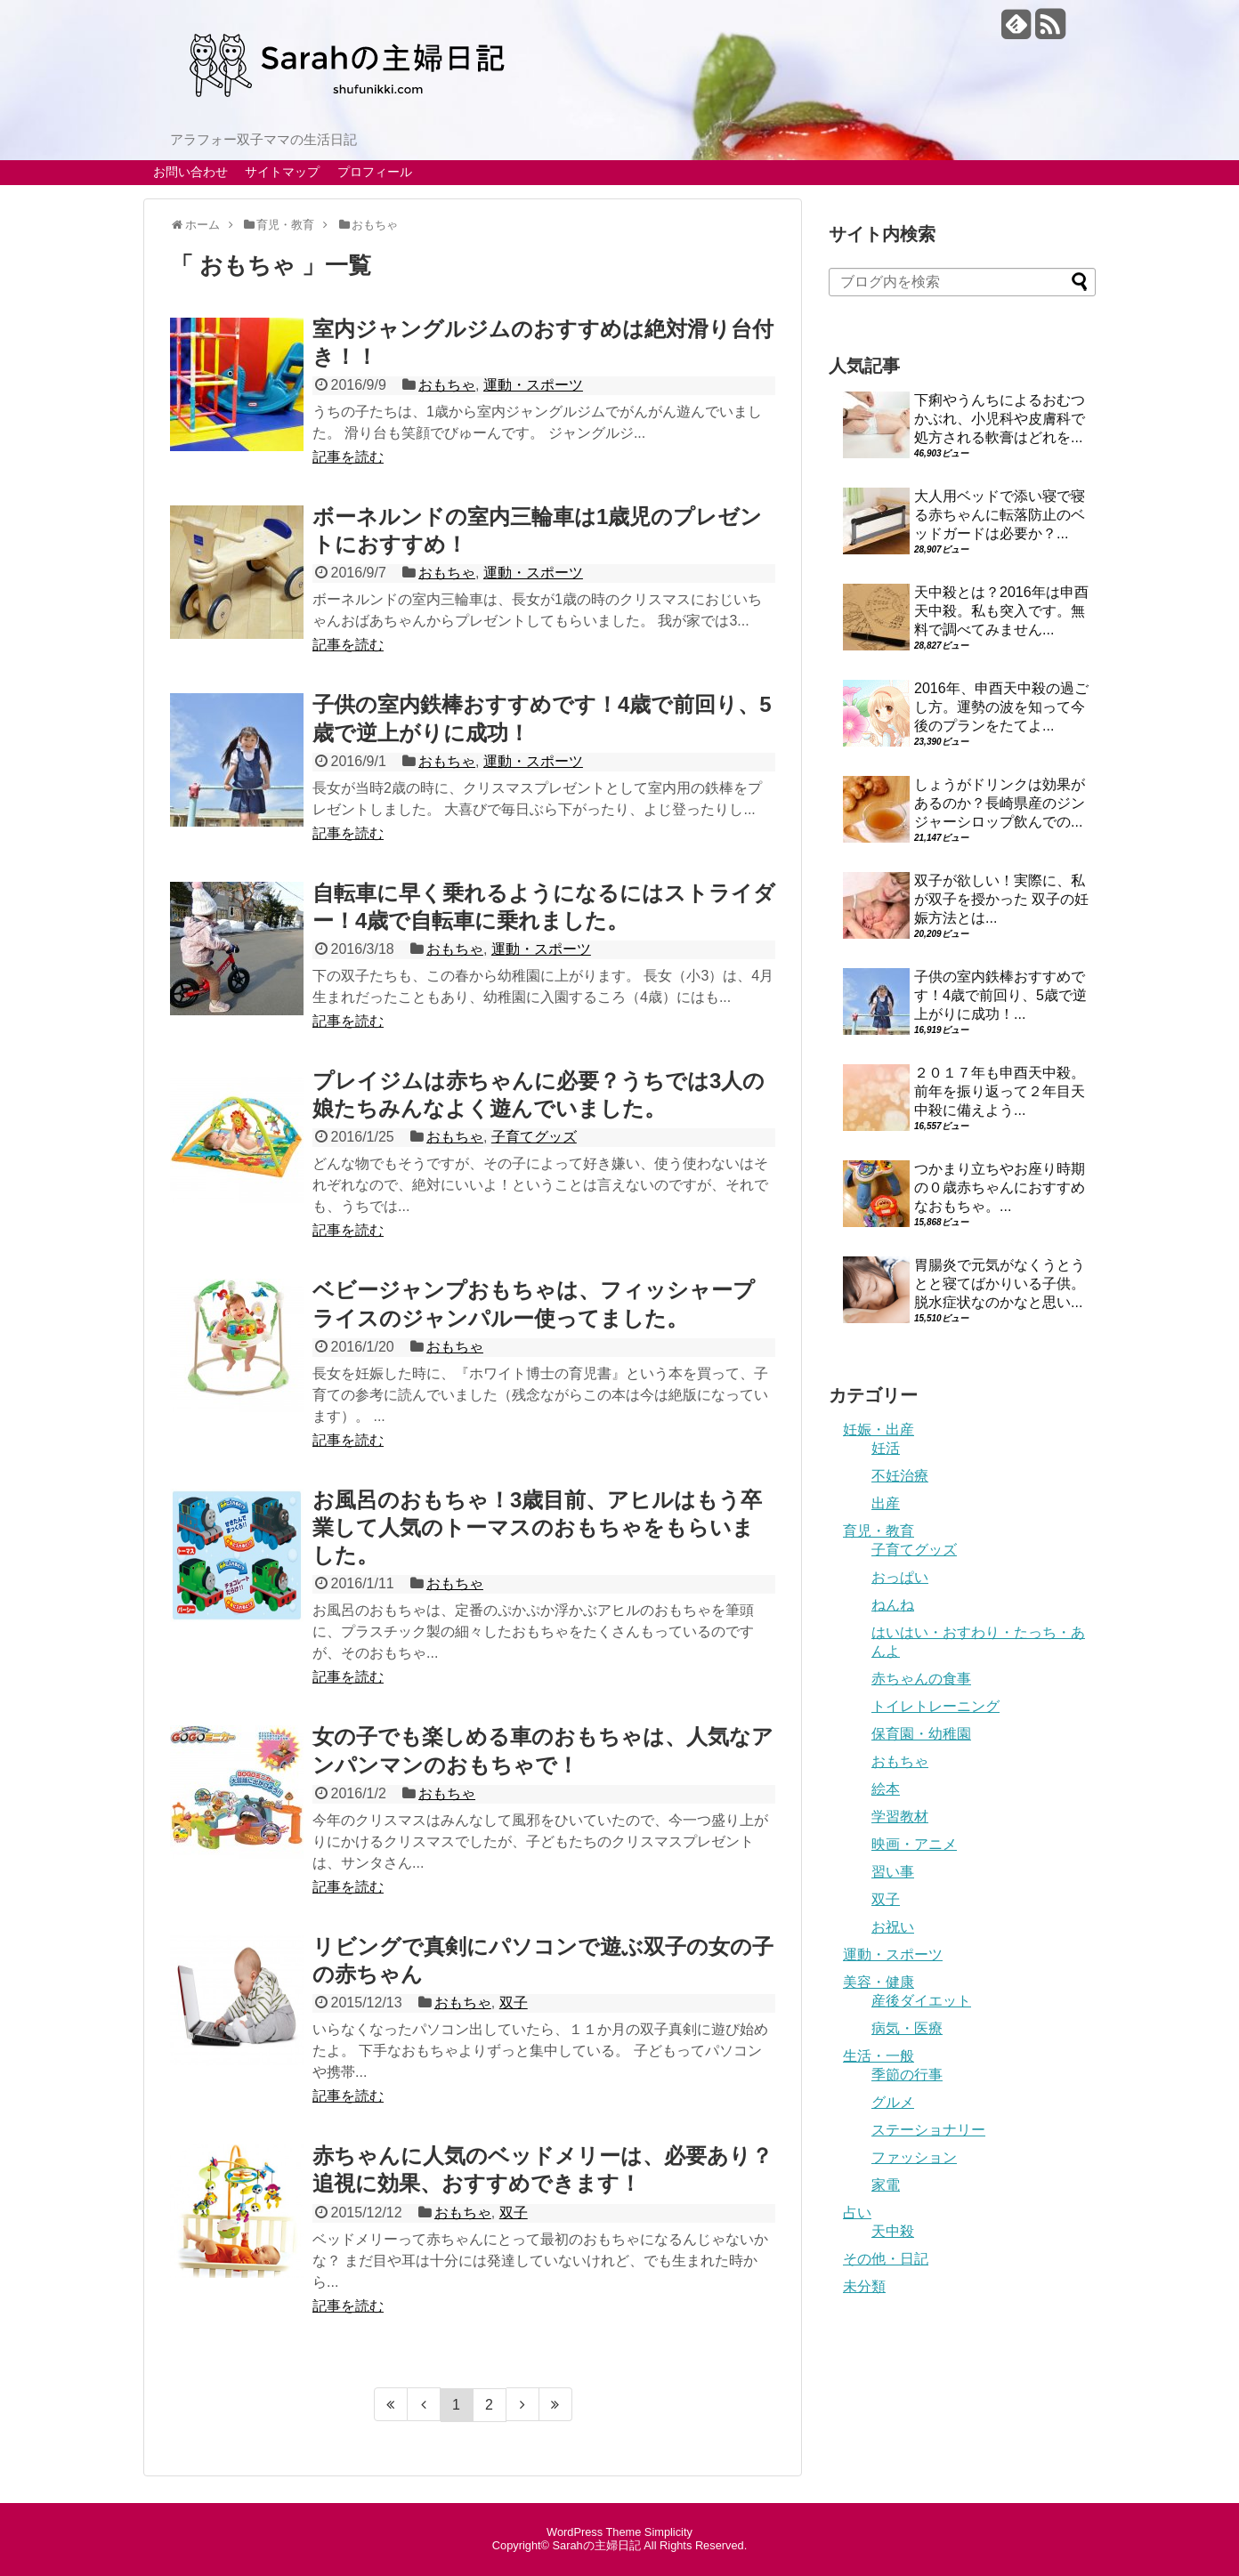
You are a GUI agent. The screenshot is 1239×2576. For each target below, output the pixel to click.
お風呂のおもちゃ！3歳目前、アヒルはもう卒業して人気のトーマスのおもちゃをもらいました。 (537, 1527)
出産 (885, 1503)
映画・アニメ (914, 1844)
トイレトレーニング (935, 1706)
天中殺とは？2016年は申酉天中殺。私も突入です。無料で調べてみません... (1001, 611)
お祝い (892, 1926)
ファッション (914, 2157)
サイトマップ (282, 172)
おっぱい (899, 1577)
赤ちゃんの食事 (921, 1678)
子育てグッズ (534, 1136)
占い (857, 2212)
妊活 (885, 1448)
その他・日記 (885, 2258)
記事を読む (348, 456)
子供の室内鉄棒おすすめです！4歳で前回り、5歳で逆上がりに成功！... (1000, 995)
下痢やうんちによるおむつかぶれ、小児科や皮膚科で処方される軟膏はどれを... (999, 418)
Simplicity (668, 2532)
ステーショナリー (928, 2129)
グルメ (892, 2102)
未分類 (864, 2286)
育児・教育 (878, 1530)
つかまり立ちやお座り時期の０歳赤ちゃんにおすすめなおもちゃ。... (999, 1187)
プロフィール (374, 172)
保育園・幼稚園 (921, 1733)
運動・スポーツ (533, 384)
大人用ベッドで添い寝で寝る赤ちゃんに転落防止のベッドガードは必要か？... (999, 515)
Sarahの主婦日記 (597, 2545)
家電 (885, 2184)
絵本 (885, 1789)
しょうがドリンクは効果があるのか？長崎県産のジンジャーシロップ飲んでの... (999, 803)
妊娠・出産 (878, 1429)
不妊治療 (899, 1475)
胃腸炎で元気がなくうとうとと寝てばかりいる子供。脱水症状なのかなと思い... (999, 1283)
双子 (513, 2002)
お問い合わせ (190, 172)
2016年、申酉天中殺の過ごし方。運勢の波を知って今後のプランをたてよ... (1001, 707)
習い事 (892, 1871)
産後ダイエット (921, 2000)
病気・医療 (907, 2028)
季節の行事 (907, 2074)
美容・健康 (878, 1982)
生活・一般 (878, 2055)
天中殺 (892, 2231)
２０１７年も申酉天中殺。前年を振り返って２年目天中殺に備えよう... (999, 1091)
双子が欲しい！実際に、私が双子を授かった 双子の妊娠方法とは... (1001, 899)
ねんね (892, 1604)
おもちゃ (446, 384)
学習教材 (899, 1816)
